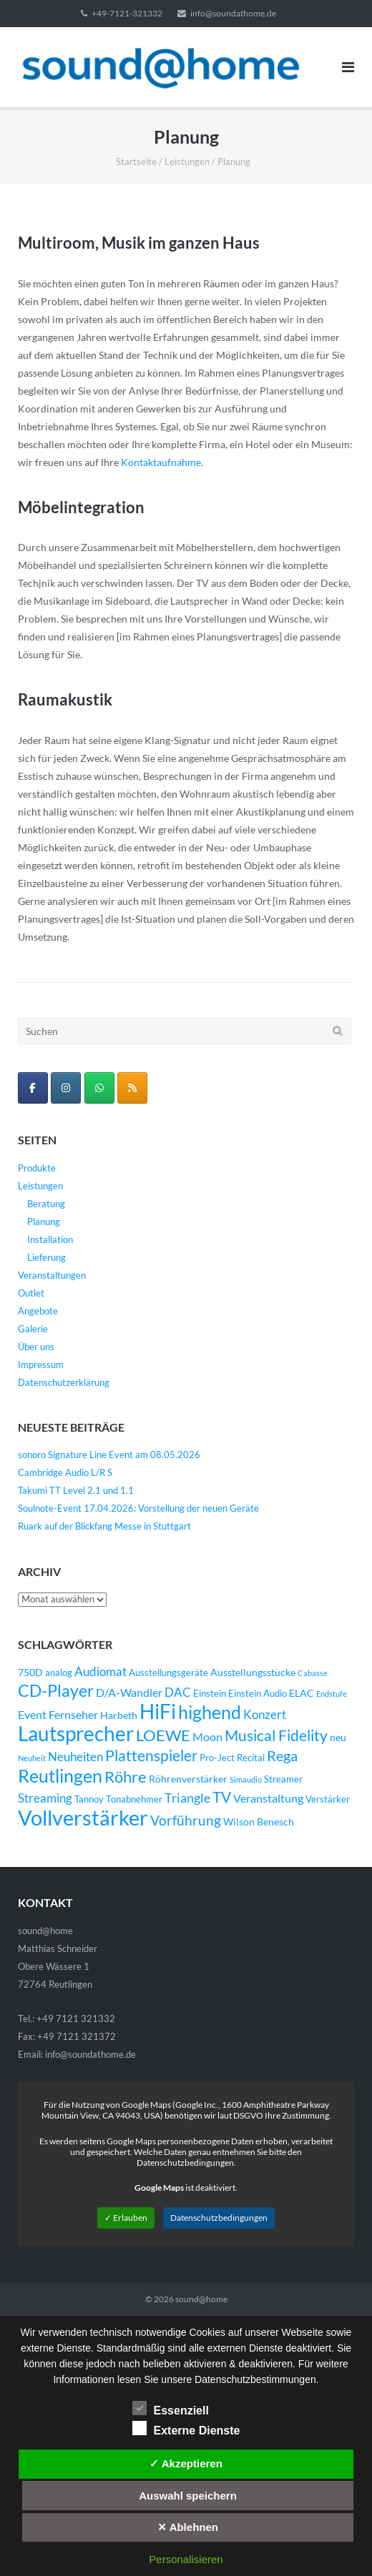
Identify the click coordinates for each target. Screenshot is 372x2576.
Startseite (136, 161)
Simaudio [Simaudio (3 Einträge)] (246, 1779)
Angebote (38, 1311)
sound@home (201, 2299)
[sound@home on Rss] (132, 1088)
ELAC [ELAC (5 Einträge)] (301, 1693)
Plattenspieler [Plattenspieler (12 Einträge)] (151, 1755)
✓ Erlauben (125, 2217)
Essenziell (170, 2408)
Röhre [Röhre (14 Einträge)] (125, 1776)
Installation (50, 1239)
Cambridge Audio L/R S (65, 1472)
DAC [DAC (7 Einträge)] (178, 1692)
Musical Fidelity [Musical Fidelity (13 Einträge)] (276, 1735)
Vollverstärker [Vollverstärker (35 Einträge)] (83, 1817)
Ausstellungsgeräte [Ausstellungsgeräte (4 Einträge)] (168, 1673)
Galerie (33, 1328)
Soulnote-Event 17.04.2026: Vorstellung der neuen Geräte (138, 1508)
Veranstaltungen (52, 1275)
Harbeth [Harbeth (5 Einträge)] (118, 1715)
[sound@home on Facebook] (33, 1088)
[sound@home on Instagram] (66, 1088)
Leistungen (187, 161)
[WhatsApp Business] (99, 1088)
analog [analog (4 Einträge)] (58, 1673)
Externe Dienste (186, 2428)
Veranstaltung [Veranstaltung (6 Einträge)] (268, 1798)
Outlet (31, 1293)
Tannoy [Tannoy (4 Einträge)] (89, 1799)
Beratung (46, 1203)
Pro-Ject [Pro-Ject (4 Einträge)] (217, 1758)
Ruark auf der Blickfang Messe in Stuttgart (104, 1526)
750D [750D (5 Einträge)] (30, 1672)
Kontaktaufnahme (161, 462)
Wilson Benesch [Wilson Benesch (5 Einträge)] (258, 1821)
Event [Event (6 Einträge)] (32, 1714)
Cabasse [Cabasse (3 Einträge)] (313, 1673)
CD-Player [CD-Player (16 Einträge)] (56, 1690)
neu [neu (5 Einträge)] (338, 1737)
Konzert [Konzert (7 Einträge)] (264, 1715)
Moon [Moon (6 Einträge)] (207, 1736)
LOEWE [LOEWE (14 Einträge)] (163, 1735)
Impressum (41, 1364)
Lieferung (46, 1257)
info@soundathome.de (233, 13)
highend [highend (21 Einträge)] (209, 1712)
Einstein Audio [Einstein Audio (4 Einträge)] (257, 1693)
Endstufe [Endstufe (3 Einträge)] (331, 1693)
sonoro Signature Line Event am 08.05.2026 (109, 1454)
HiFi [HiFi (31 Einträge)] (158, 1711)
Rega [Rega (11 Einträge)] (282, 1755)
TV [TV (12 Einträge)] (221, 1796)
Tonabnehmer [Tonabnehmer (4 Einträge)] (134, 1799)
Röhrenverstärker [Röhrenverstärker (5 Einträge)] (188, 1779)
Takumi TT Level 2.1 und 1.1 (76, 1490)
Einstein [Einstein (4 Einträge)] (209, 1693)
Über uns (36, 1346)
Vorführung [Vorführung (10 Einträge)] (185, 1820)
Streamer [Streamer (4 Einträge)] (283, 1779)
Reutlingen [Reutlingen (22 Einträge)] (60, 1775)
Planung (43, 1221)
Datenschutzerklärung (63, 1382)
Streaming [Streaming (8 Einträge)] (45, 1797)
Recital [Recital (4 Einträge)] (251, 1758)
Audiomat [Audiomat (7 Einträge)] (100, 1672)
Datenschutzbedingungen (219, 2217)
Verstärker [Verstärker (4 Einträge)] (327, 1799)
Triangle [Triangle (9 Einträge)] (187, 1797)
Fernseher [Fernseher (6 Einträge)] (73, 1714)
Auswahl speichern (188, 2496)
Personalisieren (185, 2559)
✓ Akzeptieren (186, 2463)
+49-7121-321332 (127, 13)
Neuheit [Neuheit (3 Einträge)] (32, 1758)
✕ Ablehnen (187, 2527)
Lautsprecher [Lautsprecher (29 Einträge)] (76, 1733)
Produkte (37, 1168)
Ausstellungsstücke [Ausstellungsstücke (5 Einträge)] (252, 1672)
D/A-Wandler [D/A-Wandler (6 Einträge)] (129, 1692)
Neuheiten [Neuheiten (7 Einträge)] (75, 1757)
